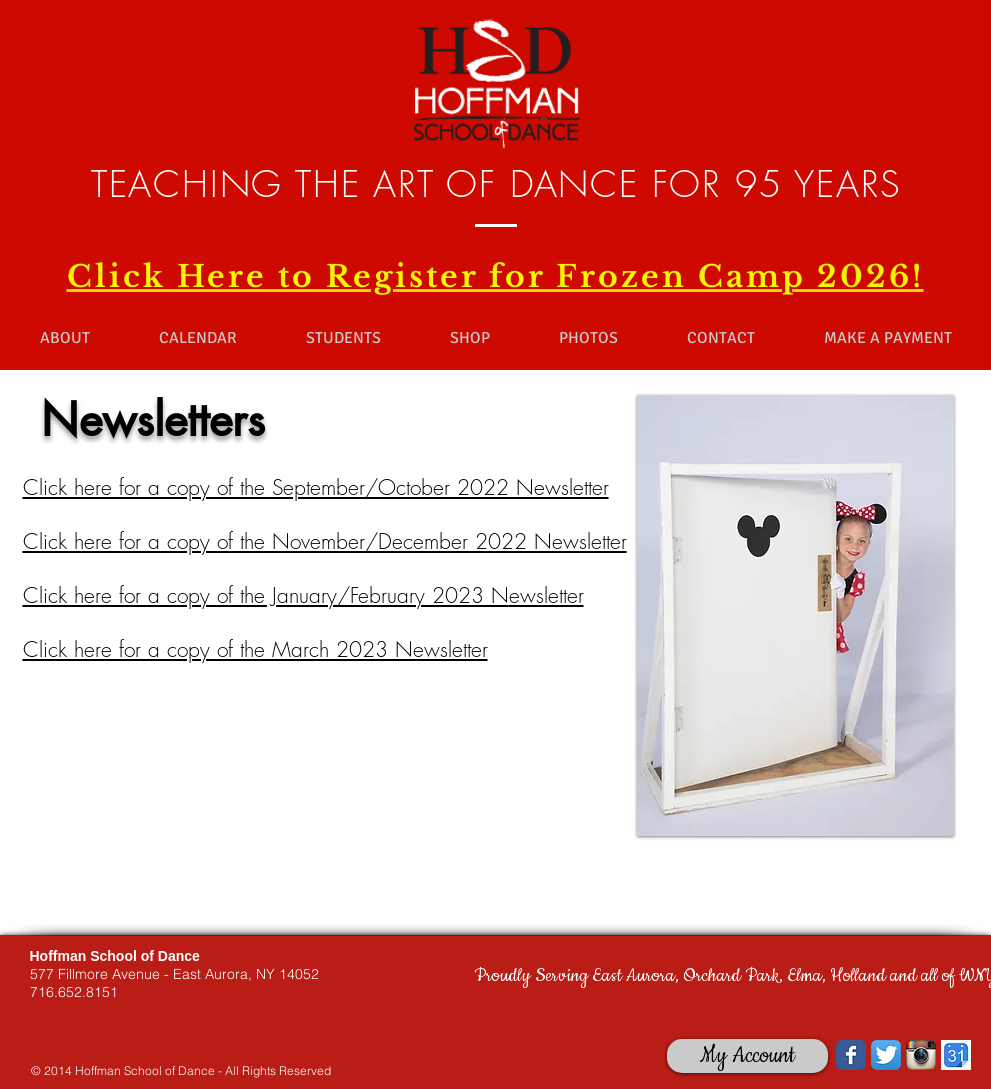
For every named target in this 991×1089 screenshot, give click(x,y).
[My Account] (747, 1056)
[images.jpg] (956, 1055)
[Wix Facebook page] (851, 1055)
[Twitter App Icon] (886, 1055)
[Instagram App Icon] (921, 1055)
